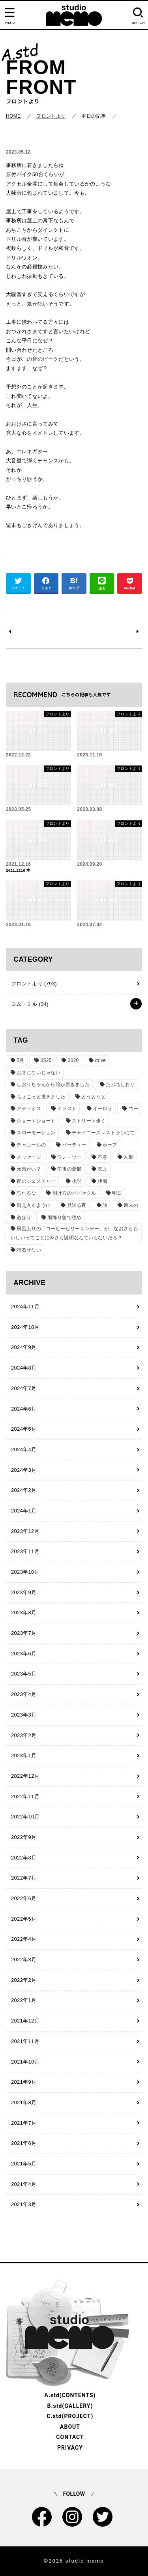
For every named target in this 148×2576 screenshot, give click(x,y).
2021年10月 (25, 2062)
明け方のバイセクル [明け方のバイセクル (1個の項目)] (74, 1193)
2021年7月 (23, 2123)
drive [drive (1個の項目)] (100, 1060)
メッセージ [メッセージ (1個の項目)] (29, 1157)
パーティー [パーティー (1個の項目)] (74, 1145)
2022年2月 (23, 1980)
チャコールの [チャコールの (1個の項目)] (31, 1145)
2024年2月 (23, 1490)
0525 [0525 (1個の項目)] (46, 1060)
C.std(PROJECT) (70, 2416)
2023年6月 (23, 1654)
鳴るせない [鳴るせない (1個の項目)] (29, 1250)
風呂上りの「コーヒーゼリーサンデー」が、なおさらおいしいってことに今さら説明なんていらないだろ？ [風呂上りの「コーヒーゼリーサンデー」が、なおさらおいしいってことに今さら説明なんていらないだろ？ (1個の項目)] (74, 1233)
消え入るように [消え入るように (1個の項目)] (34, 1205)
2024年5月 (23, 1429)
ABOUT (70, 2427)
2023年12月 (25, 1531)
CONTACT (70, 2437)
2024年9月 (23, 1347)
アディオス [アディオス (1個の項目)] (29, 1108)
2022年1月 (23, 2000)
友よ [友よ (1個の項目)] (103, 1169)
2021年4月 (23, 2184)
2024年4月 (23, 1449)
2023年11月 (25, 1551)
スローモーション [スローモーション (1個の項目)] (36, 1132)
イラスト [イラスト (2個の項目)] (67, 1108)
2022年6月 (23, 1898)
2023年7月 (23, 1633)
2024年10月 (25, 1327)
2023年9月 (23, 1592)
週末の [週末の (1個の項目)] (131, 1205)
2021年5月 (23, 2164)
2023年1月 (23, 1755)
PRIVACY (70, 2448)
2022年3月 (23, 1959)
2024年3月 (23, 1470)
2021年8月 (23, 2102)
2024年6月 (23, 1409)
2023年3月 (23, 1715)
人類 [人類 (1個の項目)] (128, 1157)
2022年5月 (23, 1919)
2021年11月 (25, 2041)
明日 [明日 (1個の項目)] (117, 1193)
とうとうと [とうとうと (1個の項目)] (93, 1096)
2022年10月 (25, 1817)
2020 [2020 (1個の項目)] (73, 1060)
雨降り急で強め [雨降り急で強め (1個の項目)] (64, 1217)
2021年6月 (23, 2143)
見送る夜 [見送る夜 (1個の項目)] (76, 1205)
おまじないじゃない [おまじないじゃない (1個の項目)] (38, 1072)
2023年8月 (23, 1612)
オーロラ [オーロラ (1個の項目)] (102, 1108)
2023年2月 (23, 1735)
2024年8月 (23, 1368)
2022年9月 (23, 1837)
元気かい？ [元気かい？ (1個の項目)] (29, 1169)
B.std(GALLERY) (70, 2406)
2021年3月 (23, 2204)
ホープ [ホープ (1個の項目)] (110, 1145)
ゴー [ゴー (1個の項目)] (134, 1108)
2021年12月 (25, 2021)
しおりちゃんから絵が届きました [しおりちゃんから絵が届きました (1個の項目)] (53, 1084)
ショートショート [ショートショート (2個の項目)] (36, 1121)
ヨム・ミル (30, 1004)
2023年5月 (23, 1674)
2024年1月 (23, 1511)
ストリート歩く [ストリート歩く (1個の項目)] (89, 1121)
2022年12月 (25, 1776)
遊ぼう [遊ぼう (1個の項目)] (24, 1217)
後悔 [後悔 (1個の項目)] (103, 1181)
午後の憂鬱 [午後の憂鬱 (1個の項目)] (69, 1169)
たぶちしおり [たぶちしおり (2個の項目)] (120, 1084)
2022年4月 (23, 1939)
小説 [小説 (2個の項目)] (77, 1181)
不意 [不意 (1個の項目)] (103, 1157)
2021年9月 (23, 2082)
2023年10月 (25, 1572)
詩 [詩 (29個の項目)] (105, 1205)
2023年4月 (23, 1694)
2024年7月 (23, 1388)
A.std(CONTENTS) (70, 2395)
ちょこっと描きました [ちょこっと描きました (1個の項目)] (41, 1096)
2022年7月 (23, 1878)
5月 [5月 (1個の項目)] (20, 1060)
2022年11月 (25, 1796)
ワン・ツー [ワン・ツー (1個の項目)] (69, 1157)
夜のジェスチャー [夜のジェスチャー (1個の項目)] (36, 1181)
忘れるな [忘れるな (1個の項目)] (26, 1193)
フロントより (34, 984)
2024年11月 (25, 1307)
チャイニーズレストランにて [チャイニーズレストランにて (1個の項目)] (103, 1132)
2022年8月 (23, 1858)
